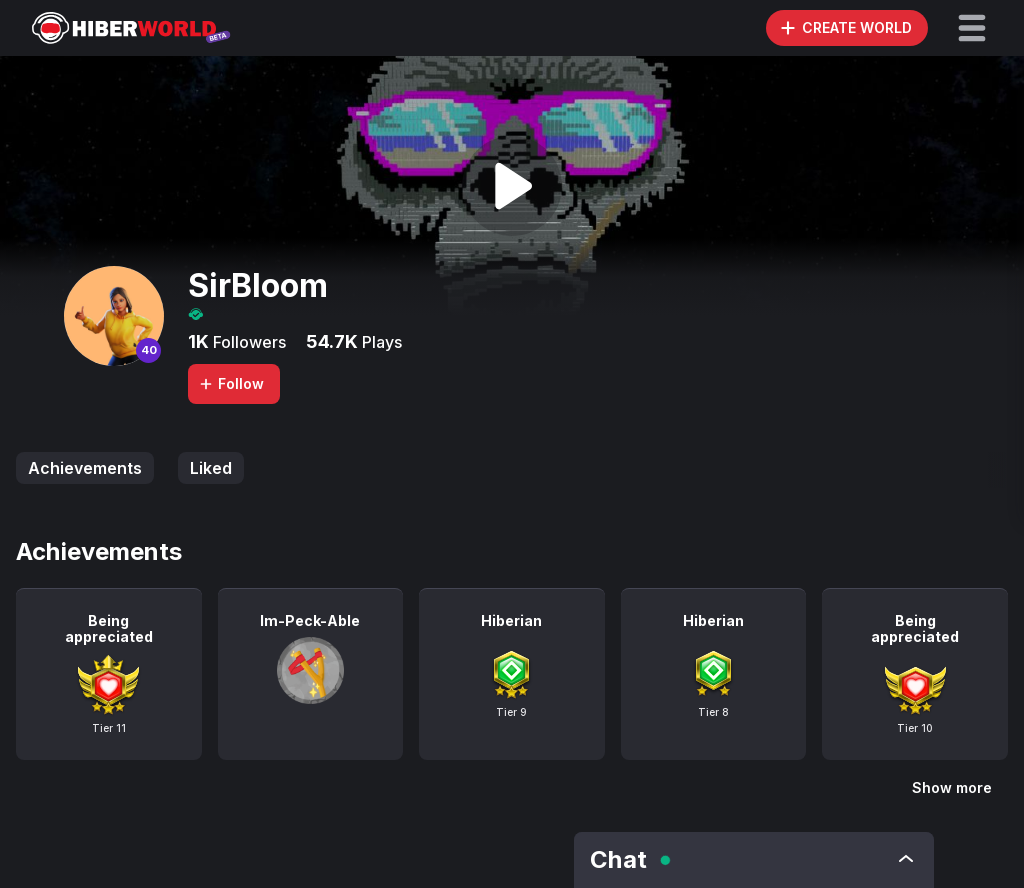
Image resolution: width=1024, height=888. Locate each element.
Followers (247, 342)
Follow (231, 383)
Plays (380, 342)
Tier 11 (109, 728)
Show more (952, 787)
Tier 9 (511, 712)
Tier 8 (713, 712)
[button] (972, 28)
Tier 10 (915, 728)
